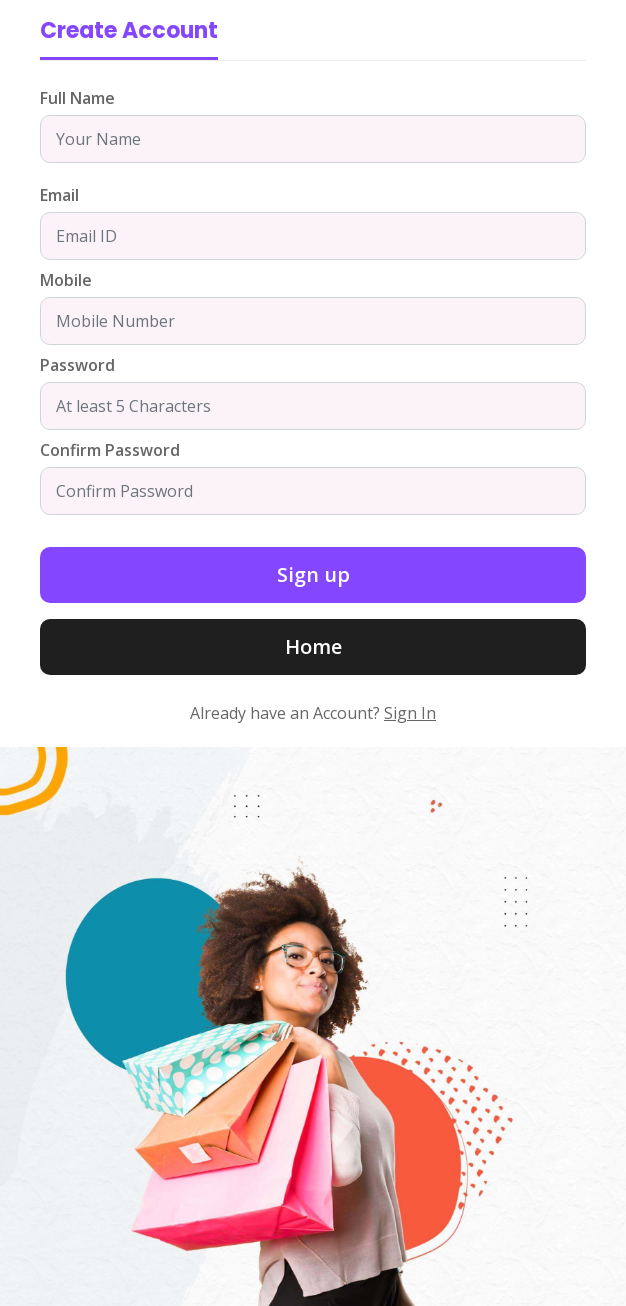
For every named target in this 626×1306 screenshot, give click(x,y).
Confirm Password (110, 450)
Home (313, 646)
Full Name (77, 98)
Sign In (410, 713)
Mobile (66, 280)
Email (59, 195)
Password (77, 365)
